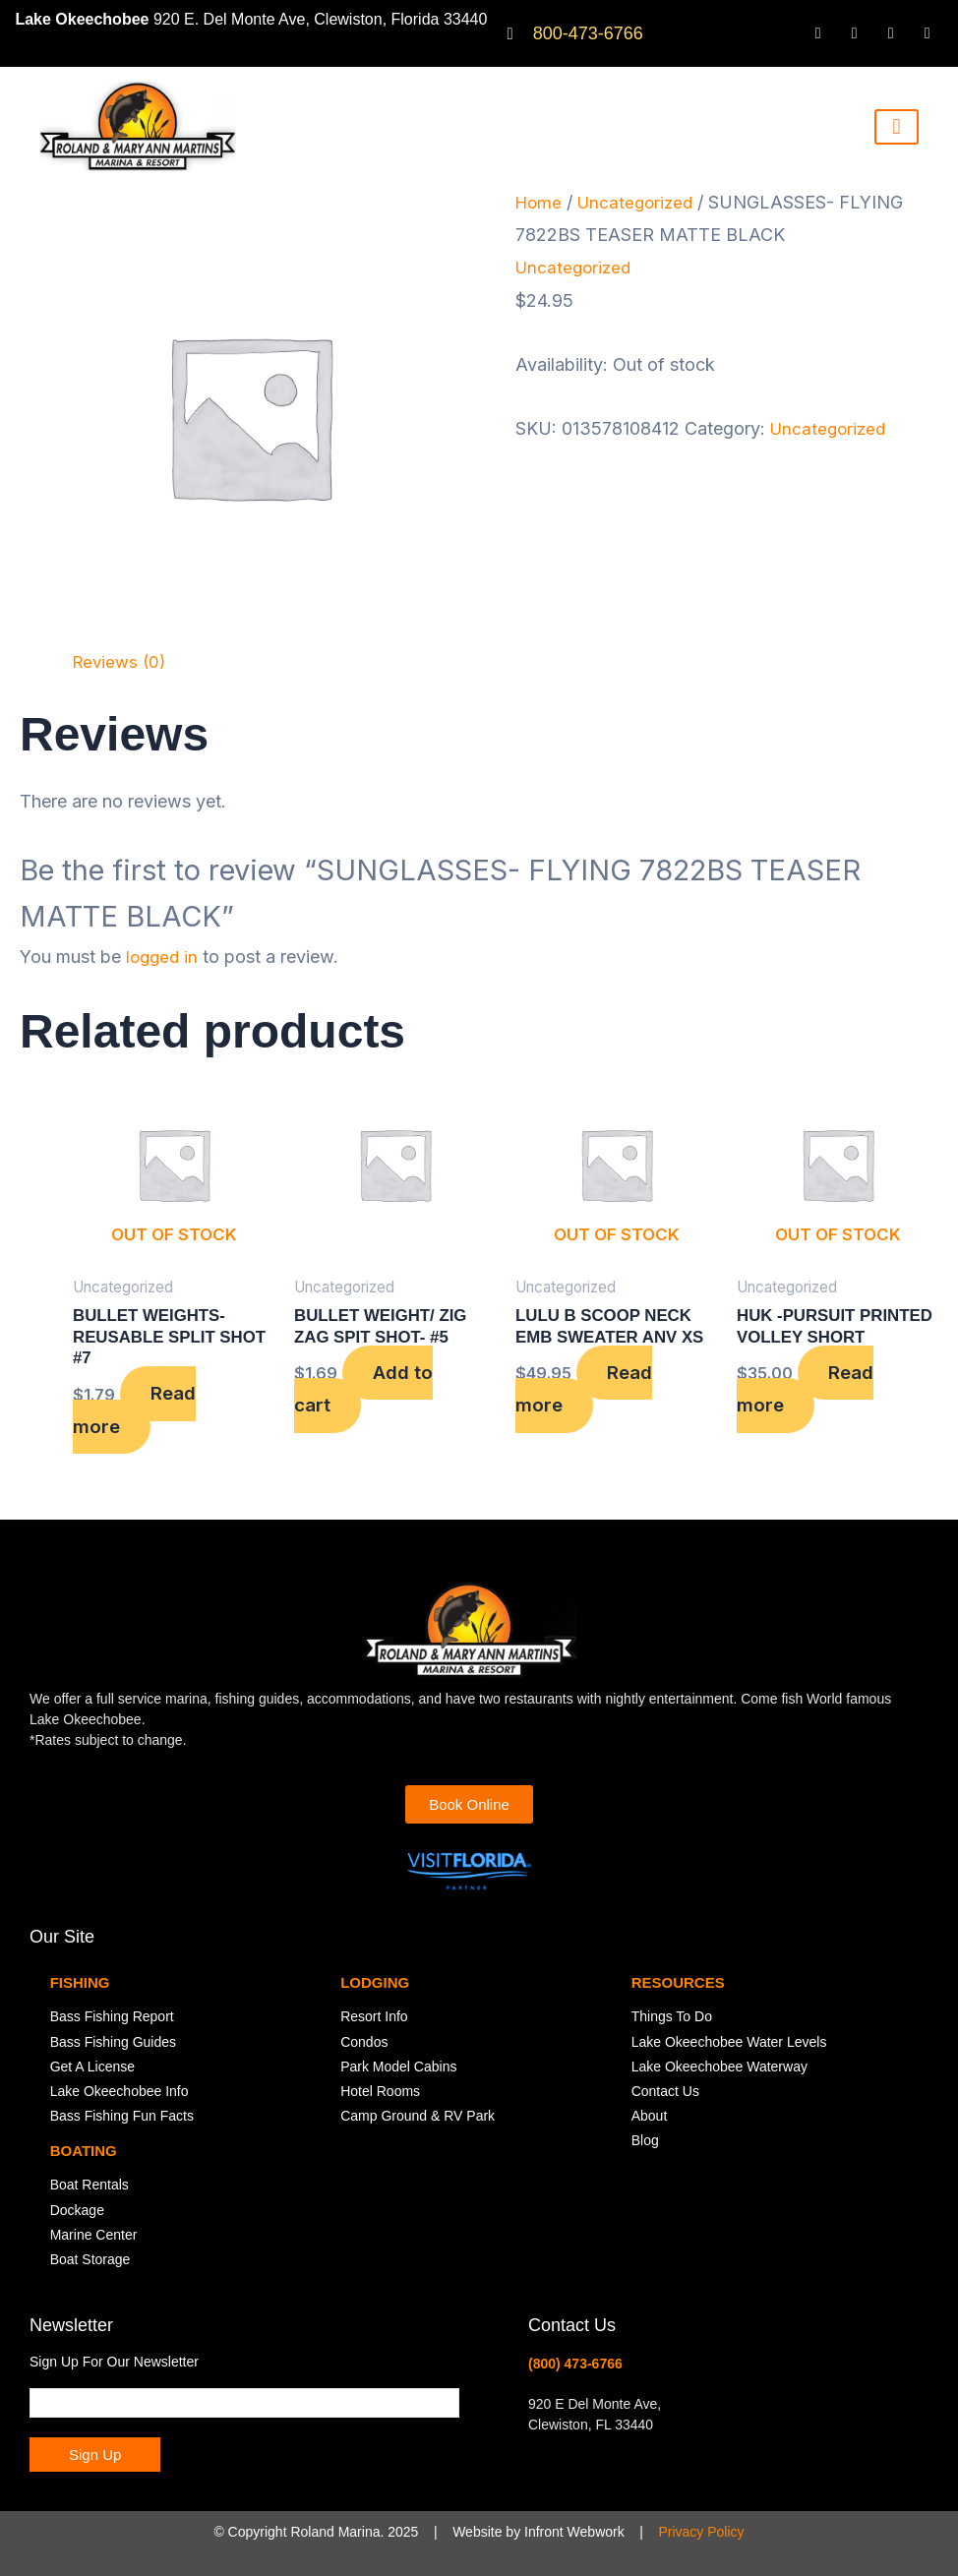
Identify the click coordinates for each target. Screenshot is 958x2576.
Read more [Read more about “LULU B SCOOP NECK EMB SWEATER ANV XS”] (589, 1393)
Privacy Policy (701, 2532)
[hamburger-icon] (896, 127)
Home (540, 202)
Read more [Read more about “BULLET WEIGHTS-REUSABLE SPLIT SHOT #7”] (140, 1416)
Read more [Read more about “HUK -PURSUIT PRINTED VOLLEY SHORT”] (811, 1416)
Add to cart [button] (368, 1393)
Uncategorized (640, 202)
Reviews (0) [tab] (122, 661)
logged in (164, 956)
